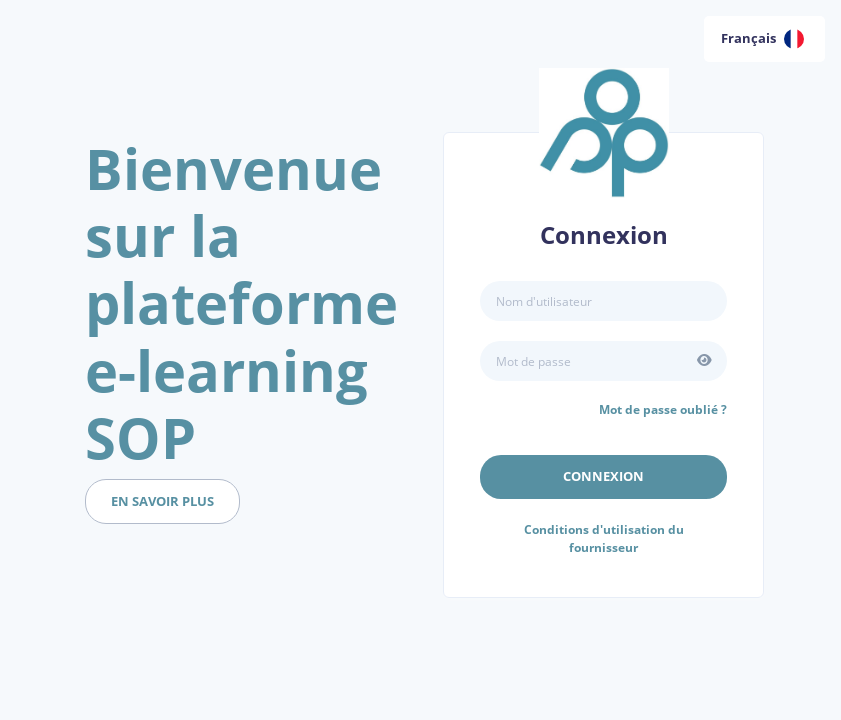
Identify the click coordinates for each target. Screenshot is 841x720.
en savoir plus (162, 501)
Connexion (603, 476)
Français (762, 39)
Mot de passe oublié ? (663, 409)
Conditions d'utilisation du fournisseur (604, 538)
